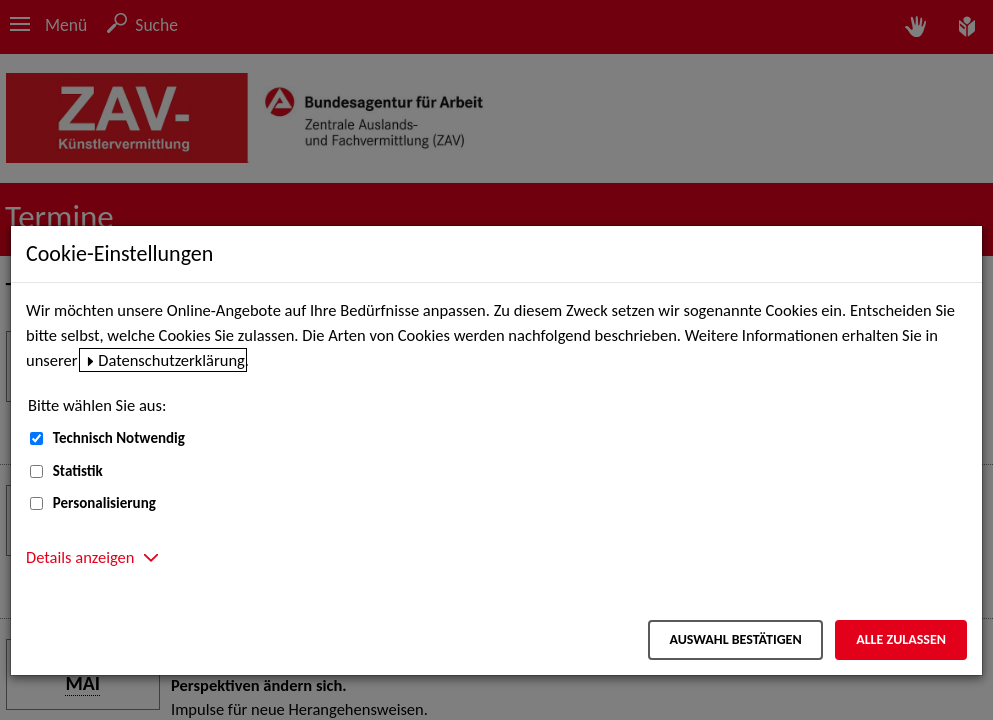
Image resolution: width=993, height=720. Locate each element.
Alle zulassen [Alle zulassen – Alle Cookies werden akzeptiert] (901, 639)
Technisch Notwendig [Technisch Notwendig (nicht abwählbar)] (119, 438)
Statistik (78, 471)
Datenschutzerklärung (171, 360)
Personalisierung (104, 503)
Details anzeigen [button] (80, 557)
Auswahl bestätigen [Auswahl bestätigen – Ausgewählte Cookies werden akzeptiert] (735, 639)
